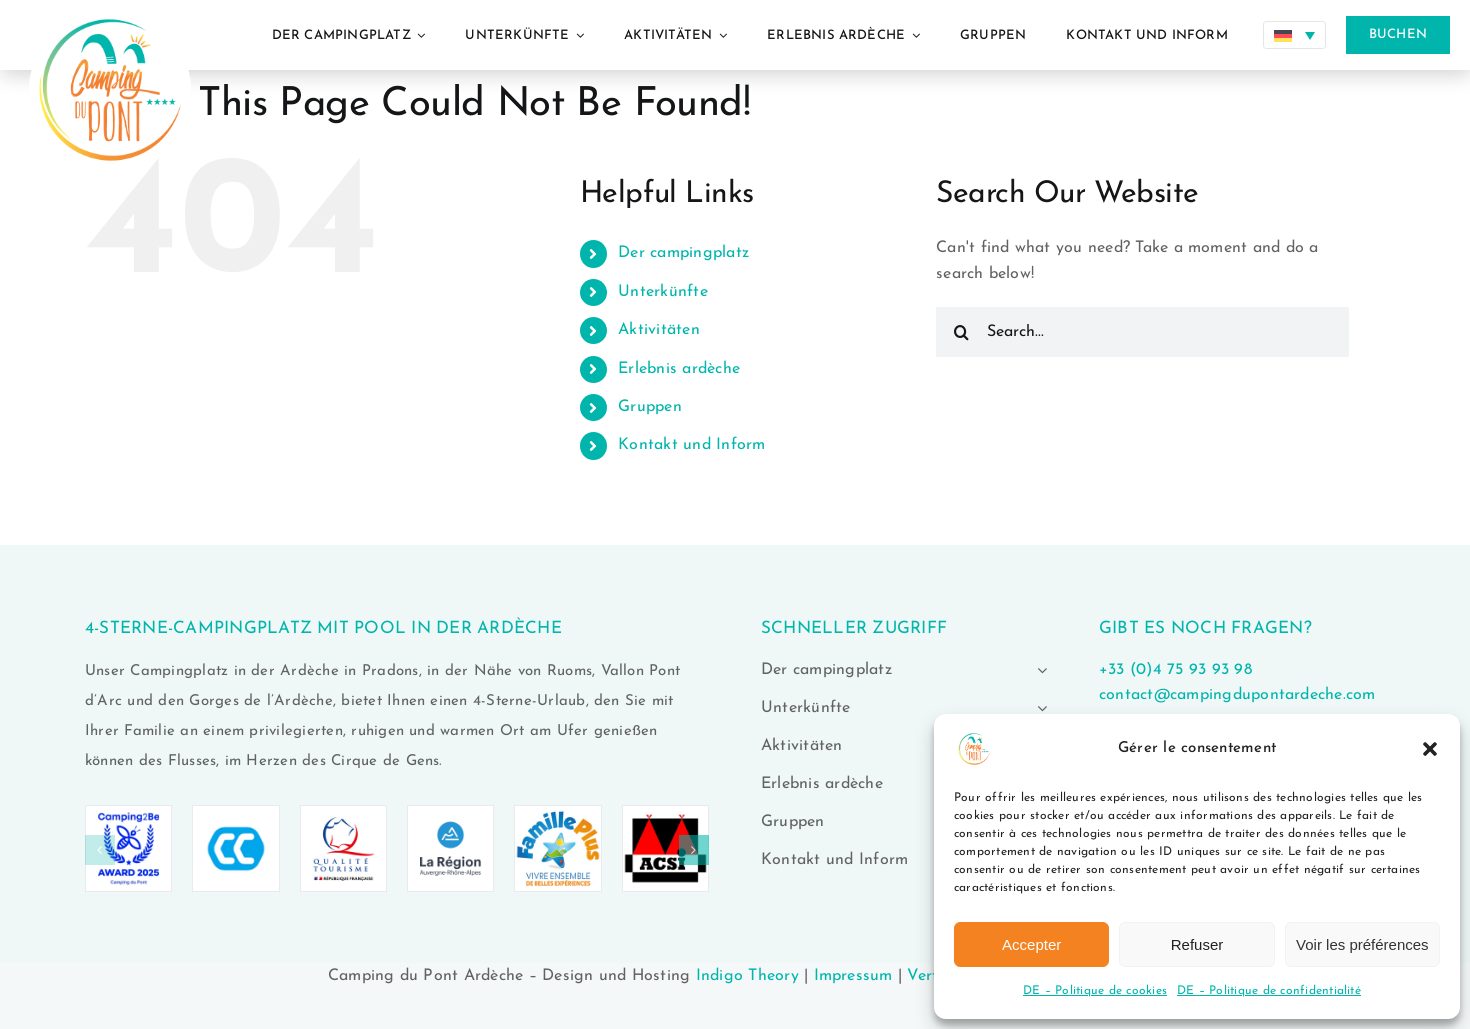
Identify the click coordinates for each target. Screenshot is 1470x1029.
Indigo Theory (747, 976)
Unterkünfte (663, 292)
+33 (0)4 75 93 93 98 (1175, 670)
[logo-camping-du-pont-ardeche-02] (110, 8)
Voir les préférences (1362, 944)
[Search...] (1142, 332)
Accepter (1031, 944)
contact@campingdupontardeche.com (1237, 695)
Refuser (1197, 944)
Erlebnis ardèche (679, 369)
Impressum (853, 976)
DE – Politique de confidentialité (1269, 991)
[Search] (961, 332)
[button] (1430, 749)
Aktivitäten (659, 330)
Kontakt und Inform (691, 445)
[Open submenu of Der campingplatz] (1038, 670)
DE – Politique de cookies (1095, 991)
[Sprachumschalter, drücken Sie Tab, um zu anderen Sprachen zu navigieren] (1294, 35)
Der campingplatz (683, 253)
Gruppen (650, 407)
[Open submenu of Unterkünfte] (1038, 708)
